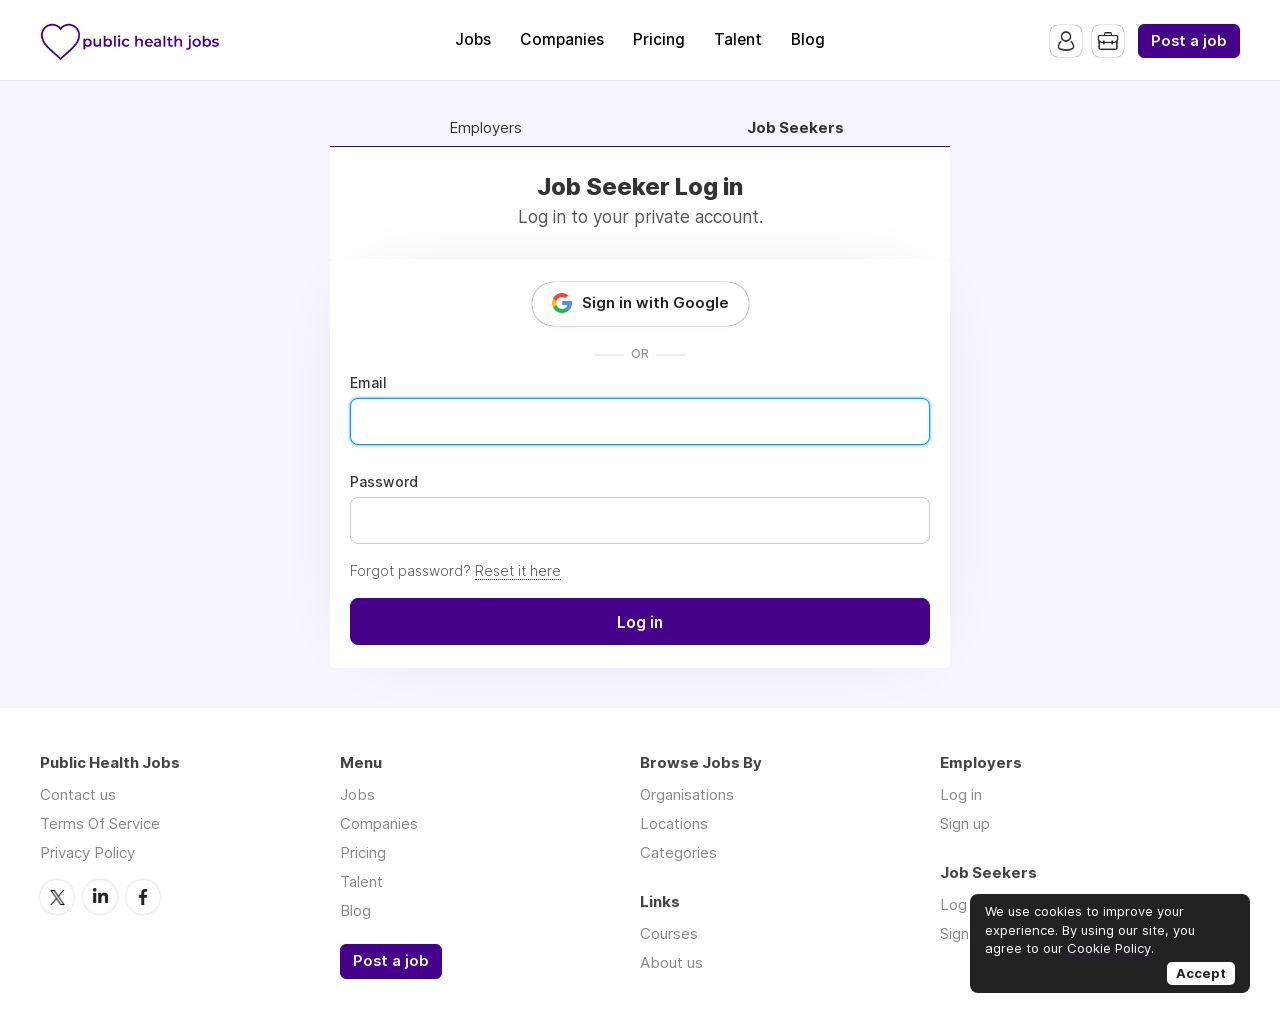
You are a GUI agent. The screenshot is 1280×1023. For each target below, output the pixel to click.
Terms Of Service (100, 823)
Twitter (57, 897)
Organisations (687, 794)
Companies (562, 39)
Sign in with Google (655, 302)
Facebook (143, 897)
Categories (678, 852)
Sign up (965, 823)
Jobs (473, 39)
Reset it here (518, 570)
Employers (485, 128)
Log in (961, 794)
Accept (1201, 973)
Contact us (78, 794)
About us (671, 962)
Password (384, 482)
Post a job (1189, 41)
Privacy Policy (87, 852)
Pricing (659, 39)
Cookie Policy (1109, 948)
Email (368, 383)
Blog (808, 39)
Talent (738, 39)
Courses (669, 933)
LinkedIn (100, 897)
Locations (674, 823)
